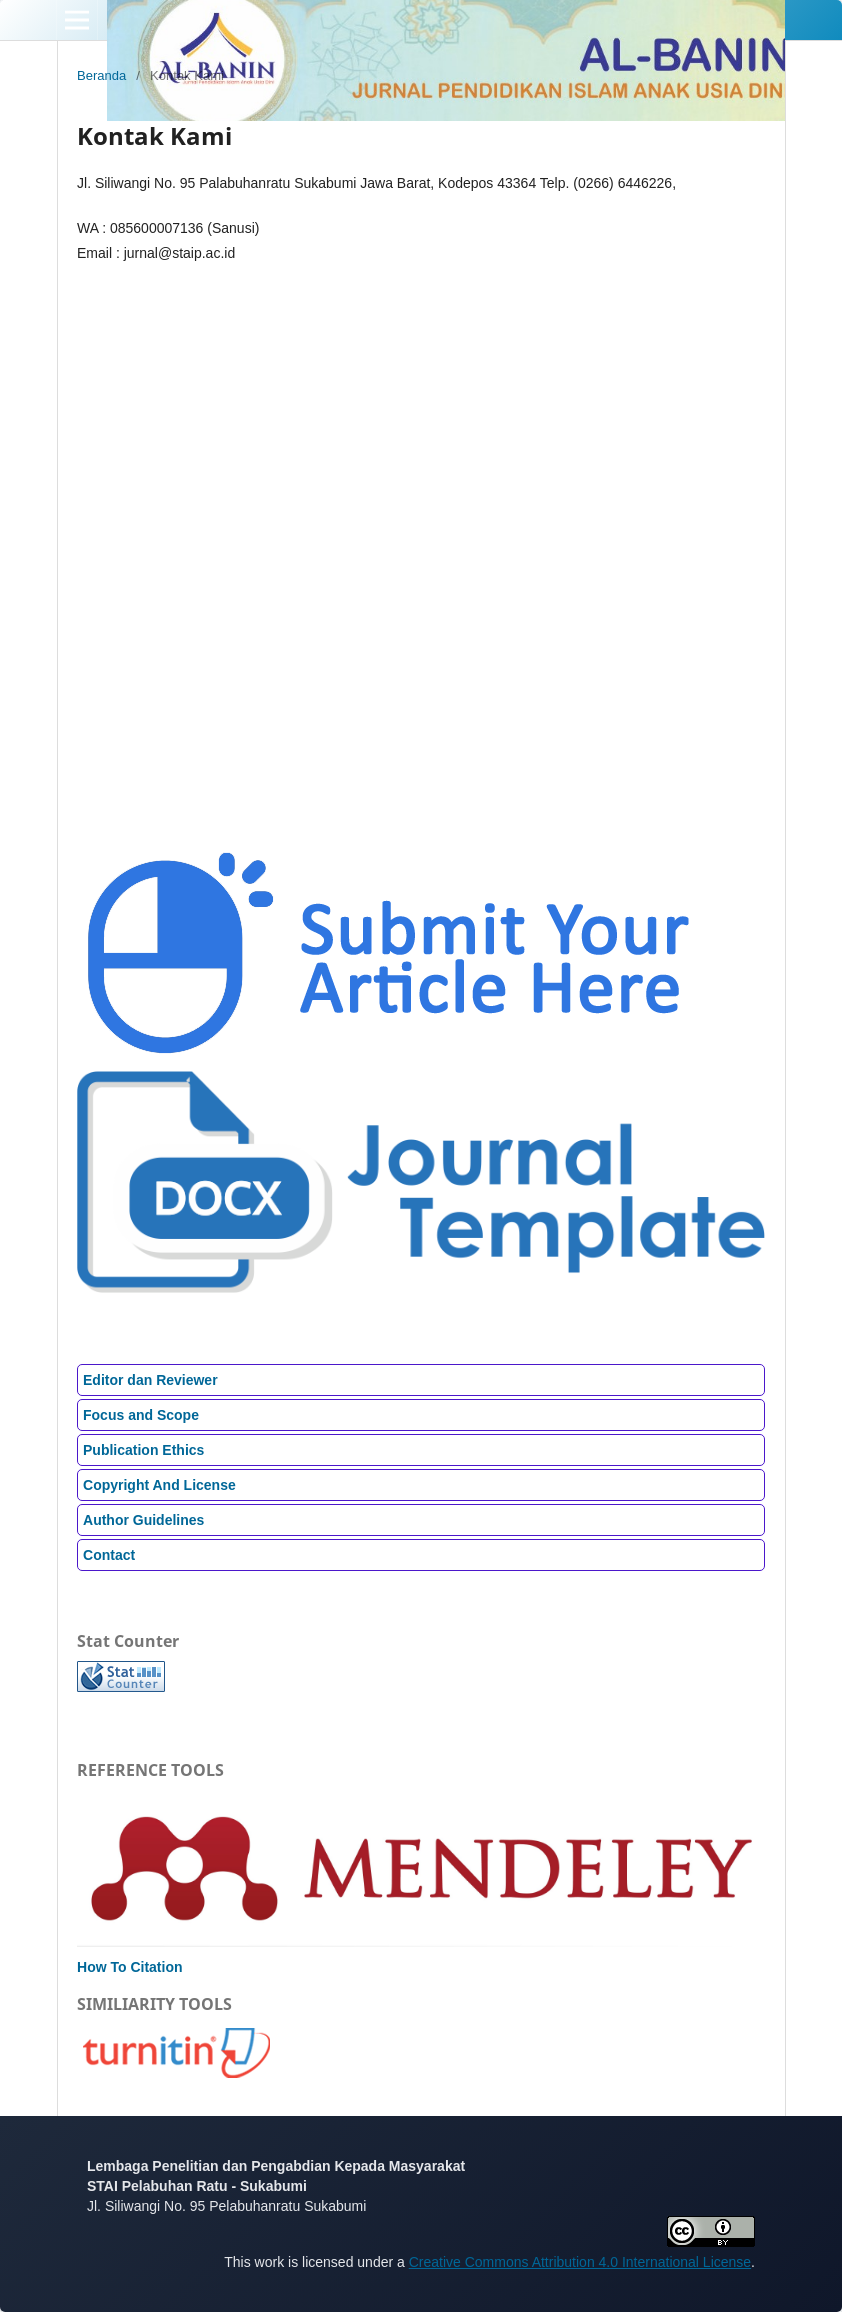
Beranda (101, 75)
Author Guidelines (143, 1520)
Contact (109, 1555)
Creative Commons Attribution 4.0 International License (580, 2262)
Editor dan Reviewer (150, 1380)
